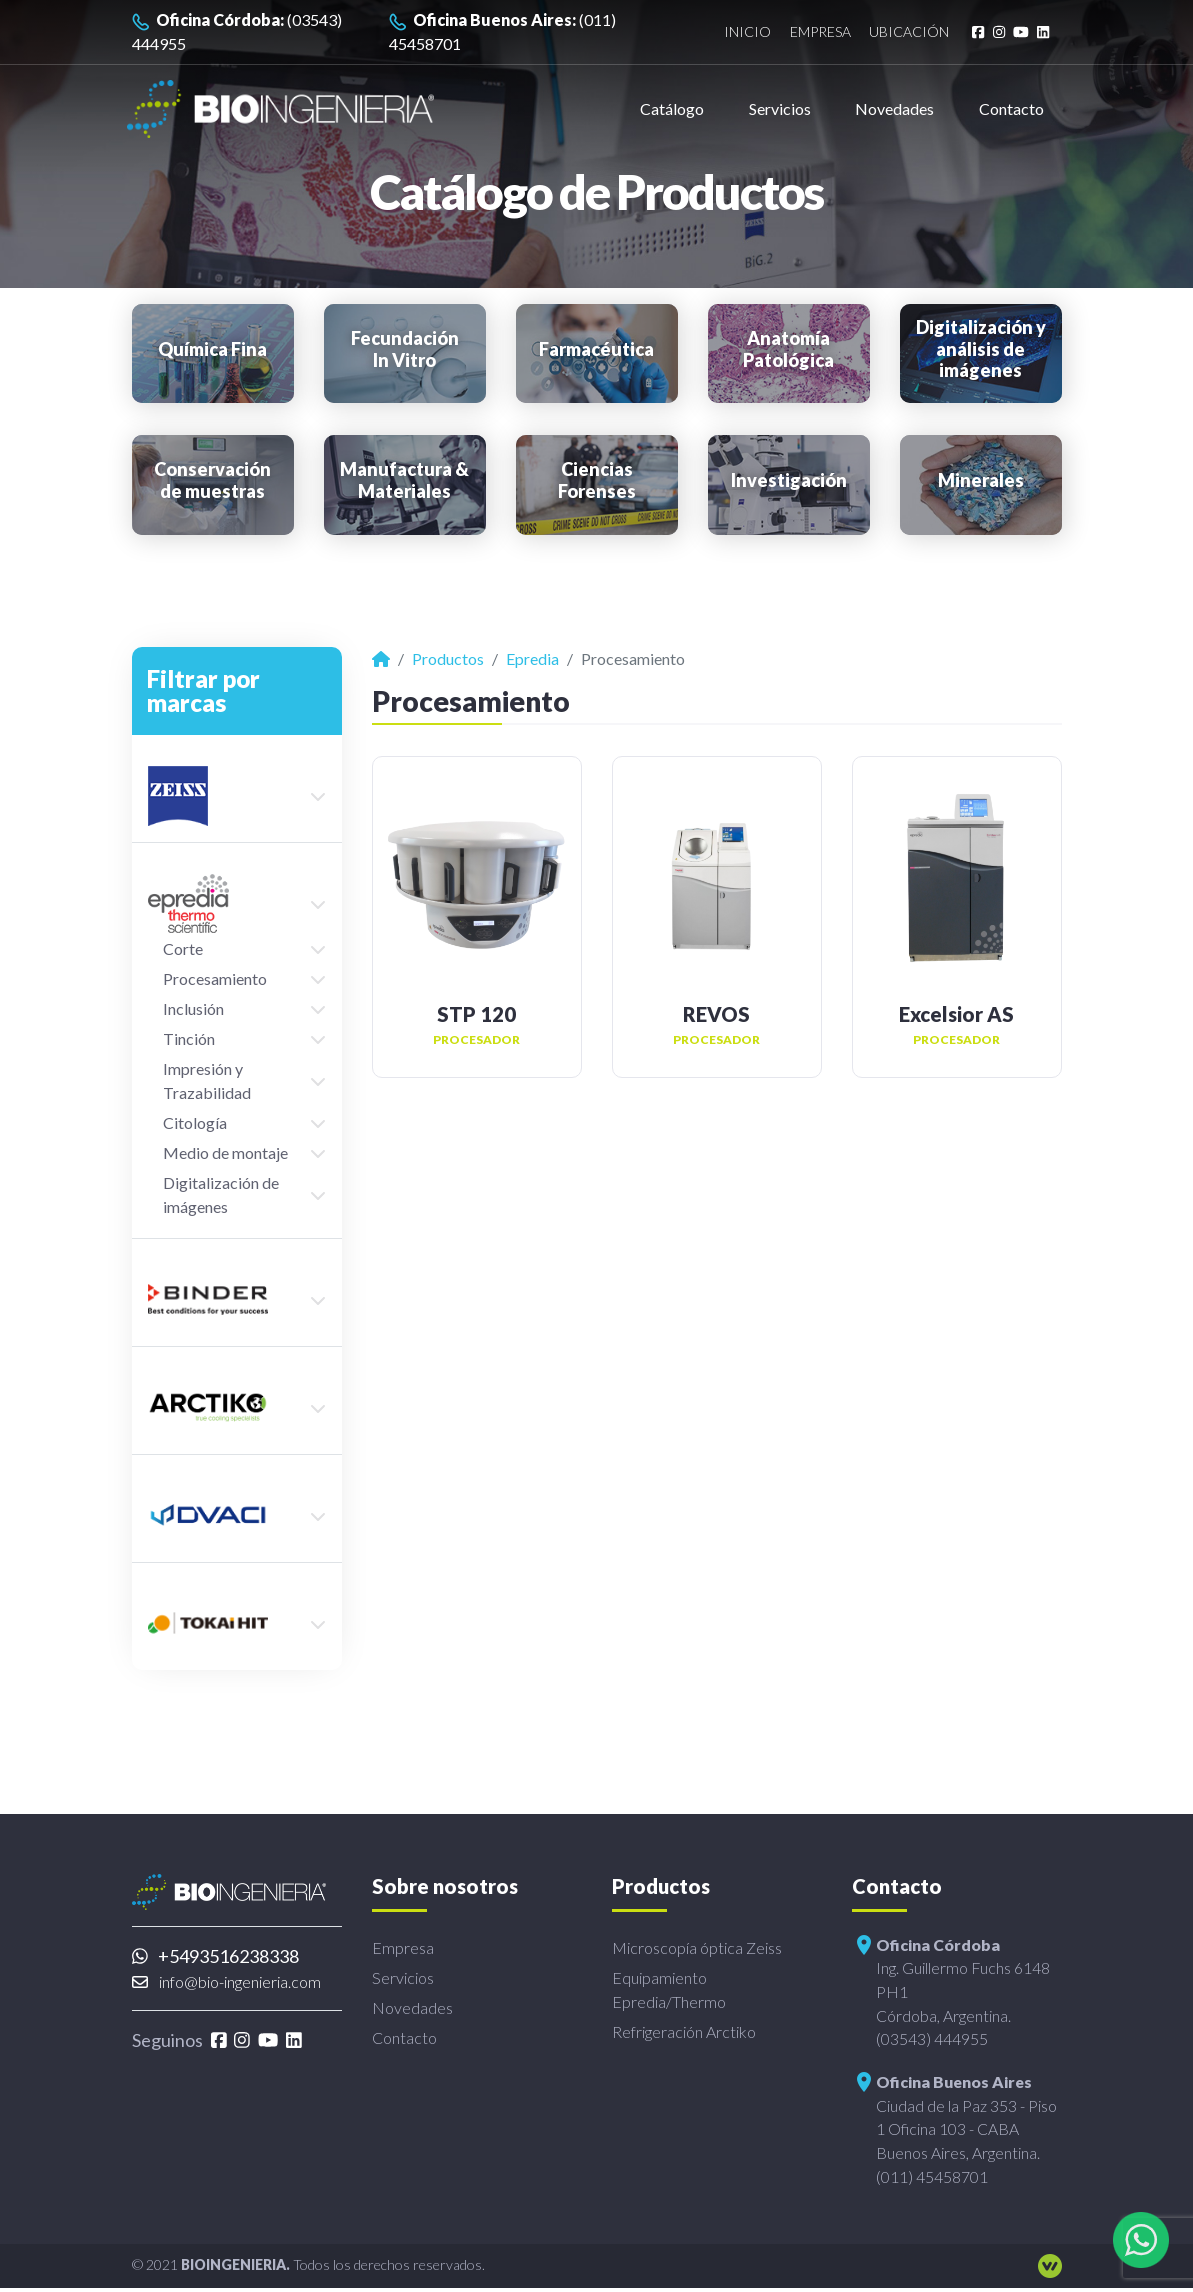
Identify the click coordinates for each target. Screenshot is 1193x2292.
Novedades (894, 108)
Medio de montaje (225, 1152)
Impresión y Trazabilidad (207, 1080)
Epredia (532, 658)
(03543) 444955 (237, 31)
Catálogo (672, 108)
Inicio (734, 32)
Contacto (1011, 108)
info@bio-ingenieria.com (226, 1981)
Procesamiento (215, 978)
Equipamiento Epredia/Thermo (669, 1989)
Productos (448, 658)
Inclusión (193, 1008)
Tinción (189, 1038)
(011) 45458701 (502, 31)
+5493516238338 (216, 1956)
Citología (195, 1122)
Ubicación (903, 32)
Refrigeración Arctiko (684, 2031)
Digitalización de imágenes (221, 1194)
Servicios (780, 108)
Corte (183, 948)
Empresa (810, 32)
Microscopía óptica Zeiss (697, 1947)
